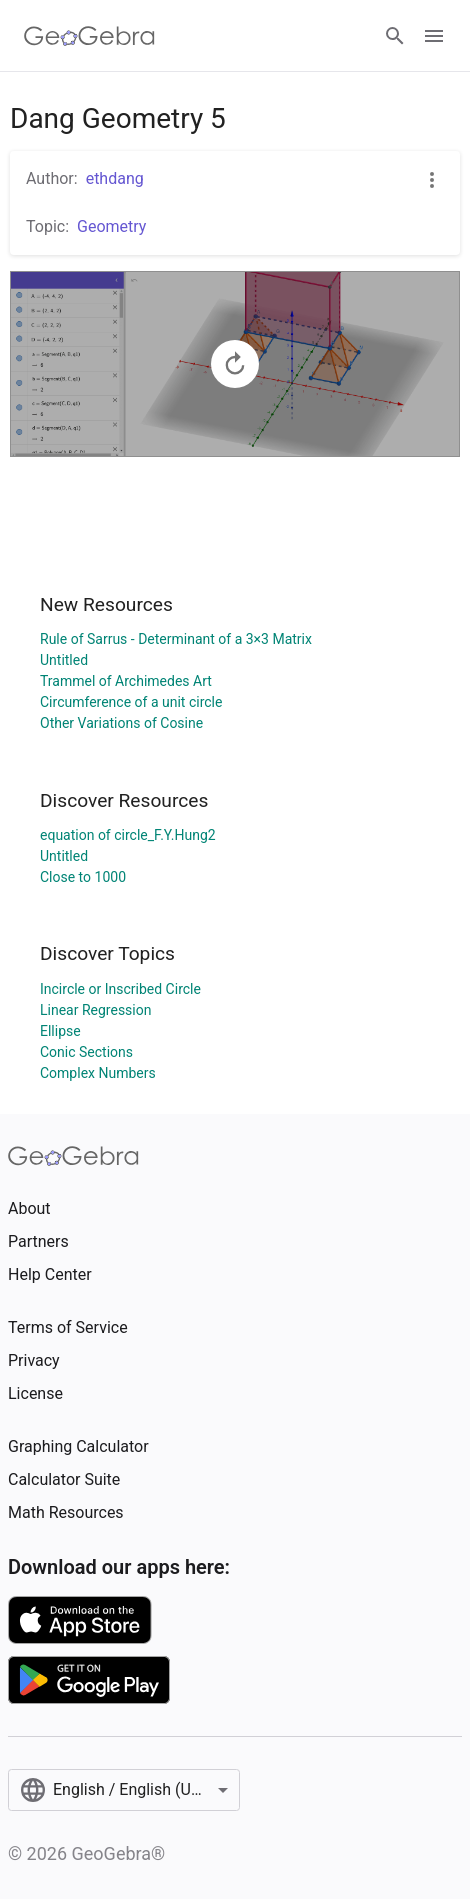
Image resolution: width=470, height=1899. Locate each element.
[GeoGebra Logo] (89, 36)
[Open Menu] (434, 36)
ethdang (115, 178)
